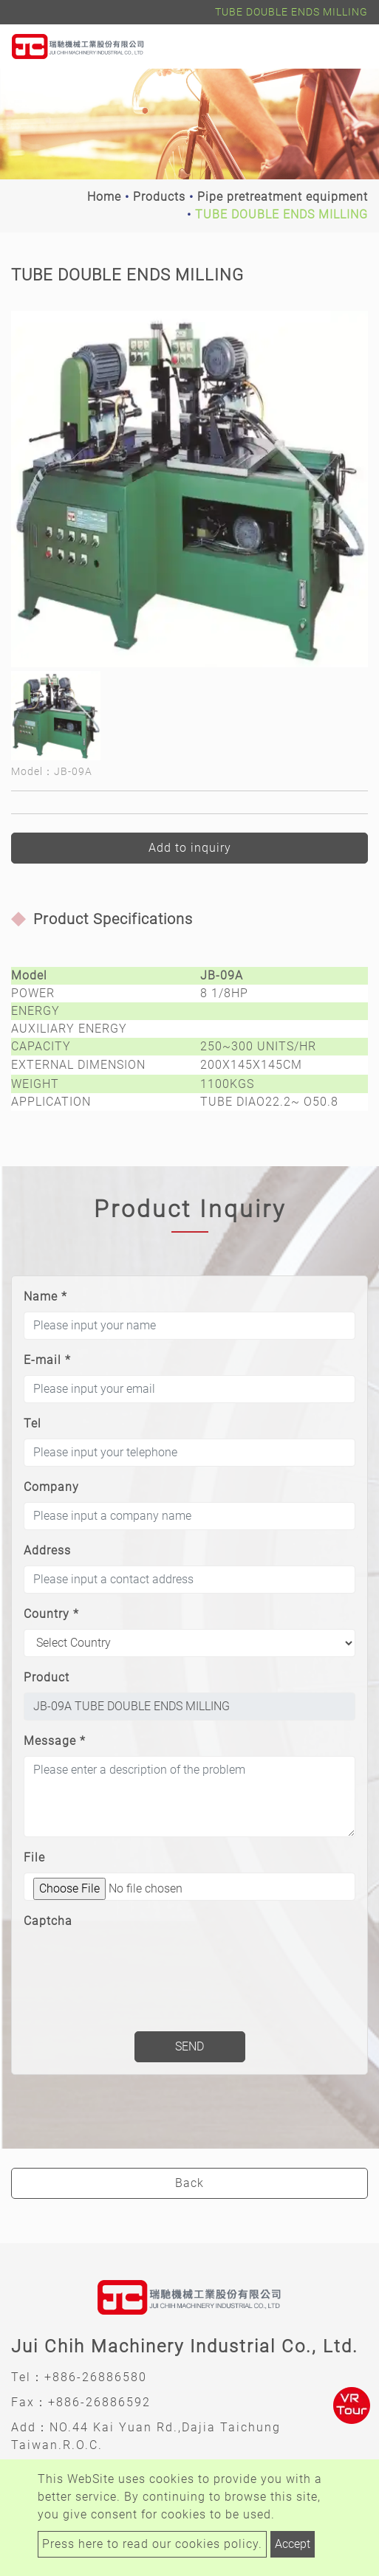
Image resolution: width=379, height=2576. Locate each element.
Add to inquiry (189, 848)
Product (46, 1677)
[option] (189, 489)
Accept (292, 2544)
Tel (32, 1423)
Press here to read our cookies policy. (152, 2544)
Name (45, 1296)
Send (189, 2046)
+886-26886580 (95, 2377)
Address (47, 1550)
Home (104, 197)
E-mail (47, 1360)
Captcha (48, 1921)
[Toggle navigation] (346, 46)
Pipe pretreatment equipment (282, 197)
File (34, 1857)
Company (51, 1487)
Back (189, 2183)
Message (55, 1741)
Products (159, 197)
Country (51, 1614)
